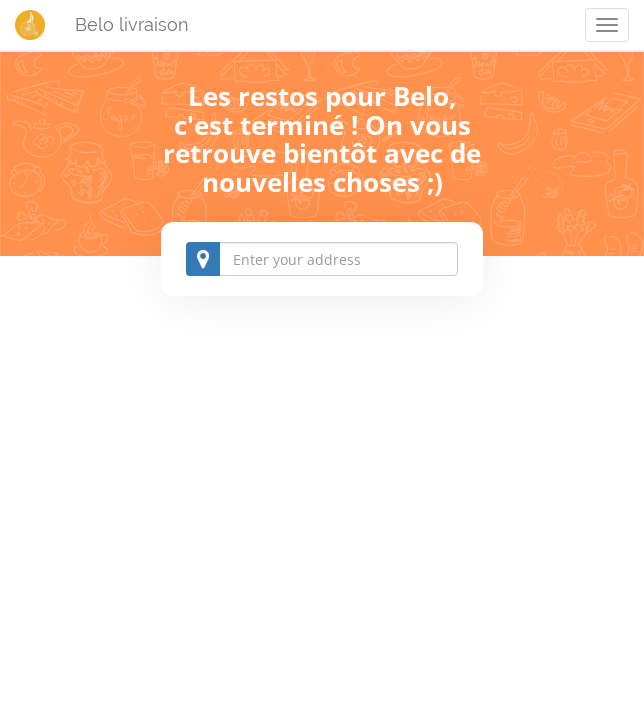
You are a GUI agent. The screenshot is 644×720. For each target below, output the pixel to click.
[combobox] (322, 259)
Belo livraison (132, 24)
